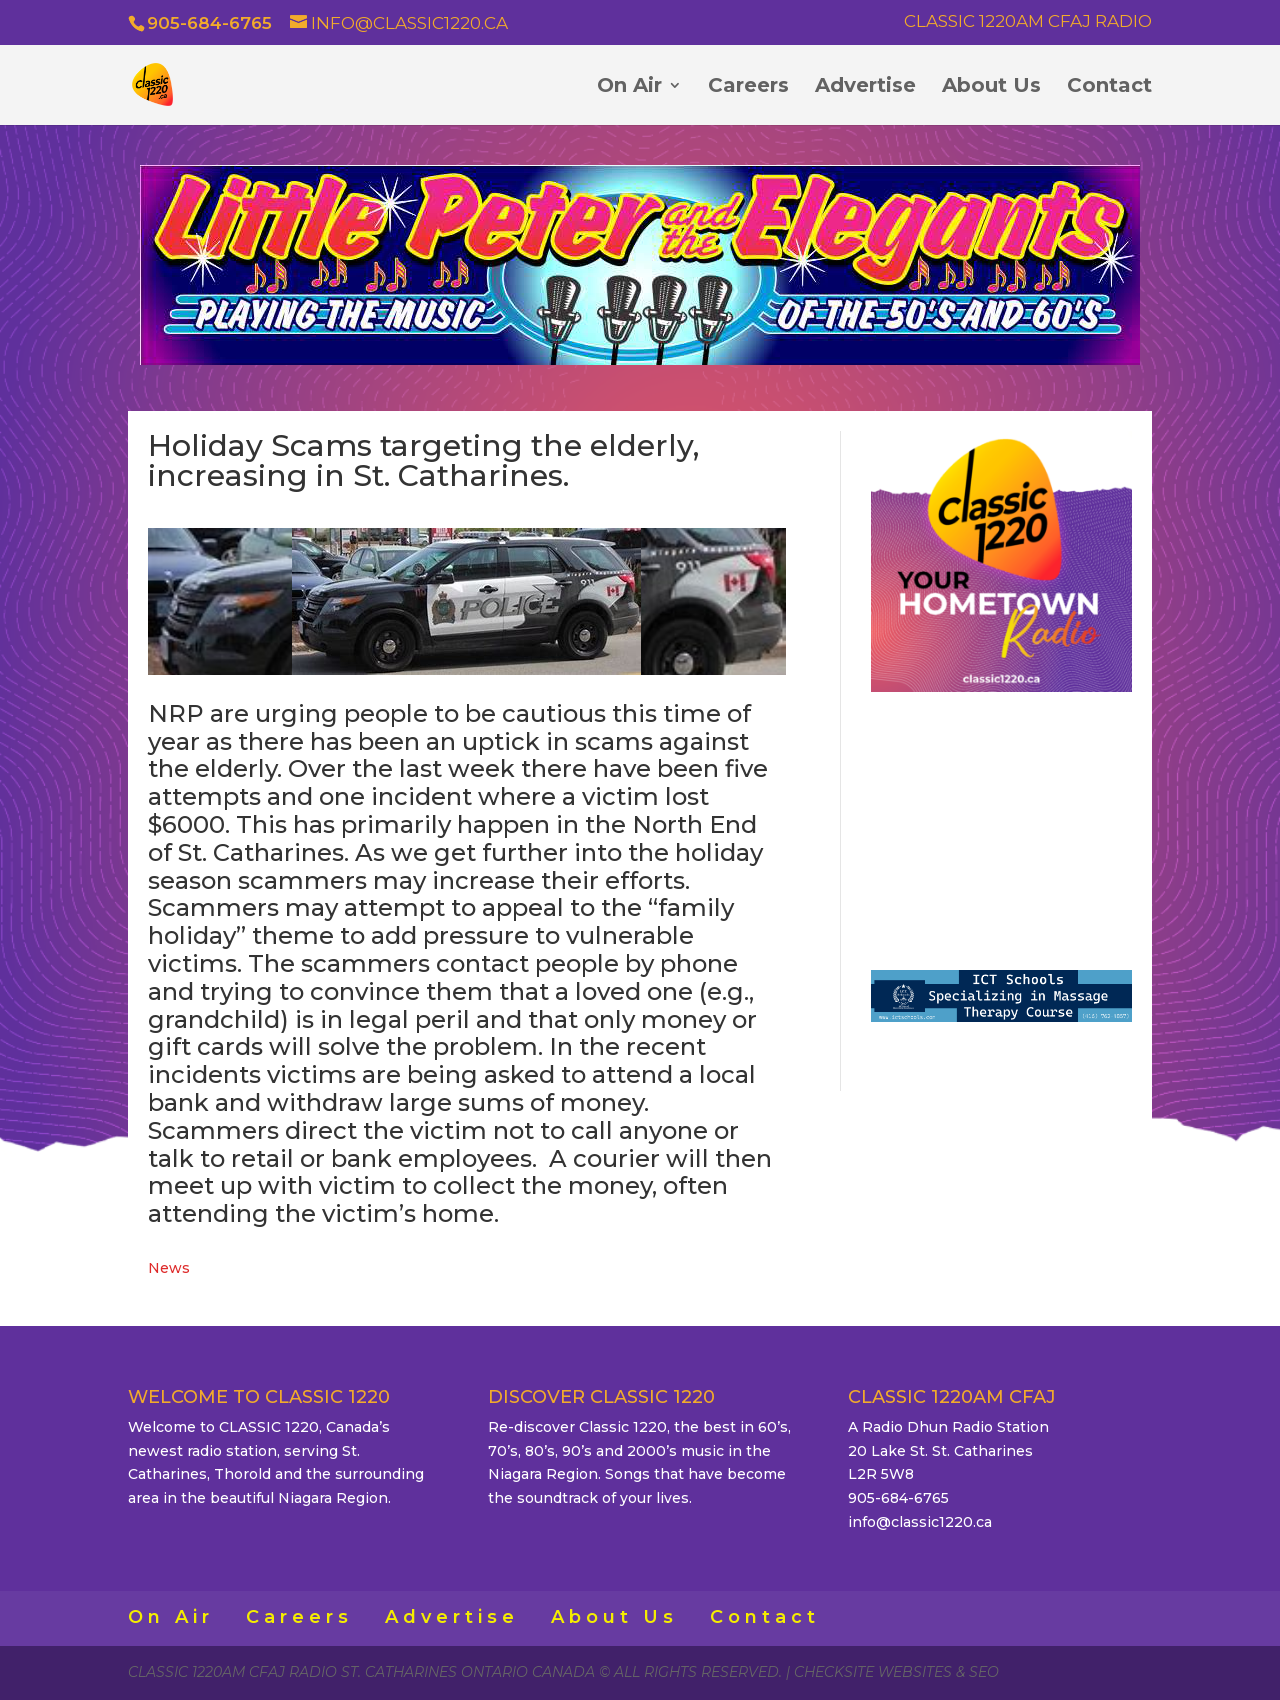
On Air (629, 87)
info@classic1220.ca (920, 1522)
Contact (1109, 87)
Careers (748, 87)
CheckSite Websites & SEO (896, 1672)
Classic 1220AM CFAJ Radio (1028, 22)
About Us (991, 87)
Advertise (865, 87)
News (169, 1268)
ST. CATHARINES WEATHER (1001, 823)
